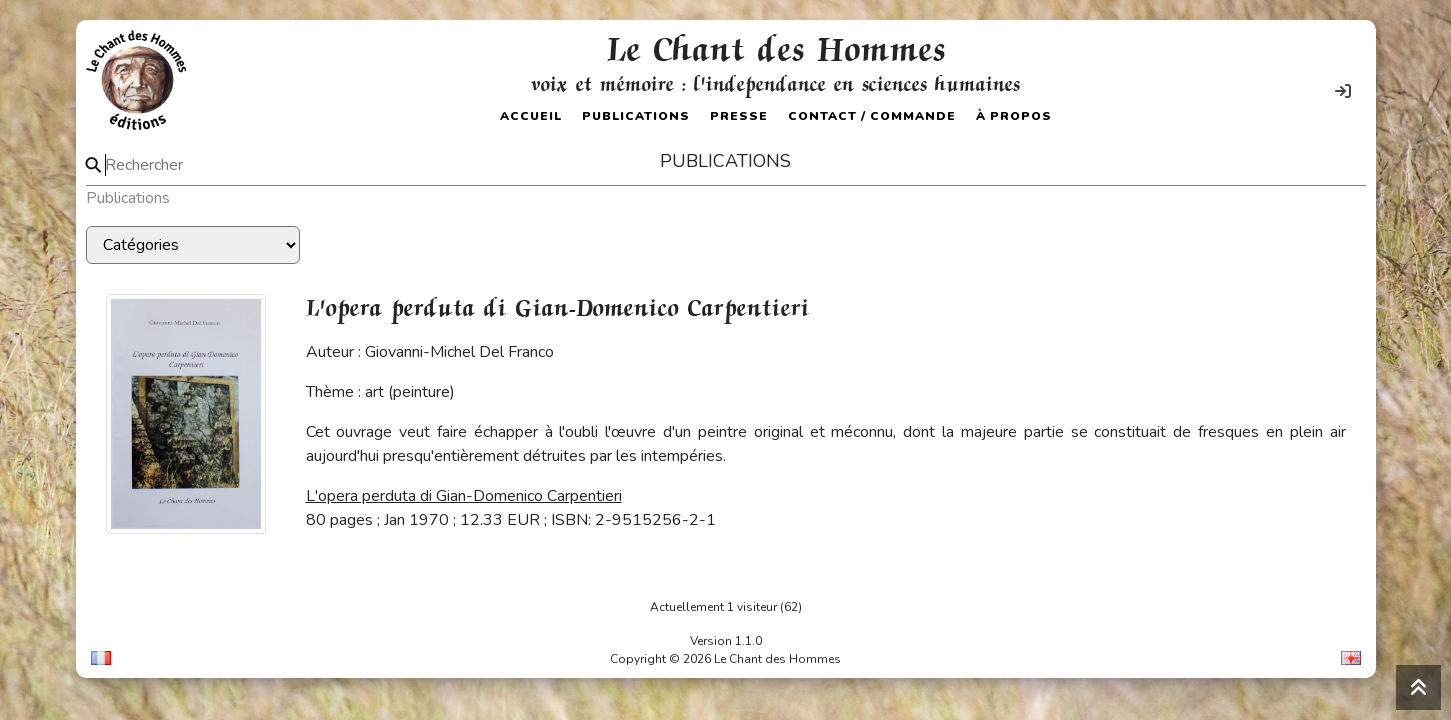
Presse (739, 116)
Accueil (531, 116)
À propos (1014, 116)
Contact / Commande (872, 116)
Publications (636, 116)
